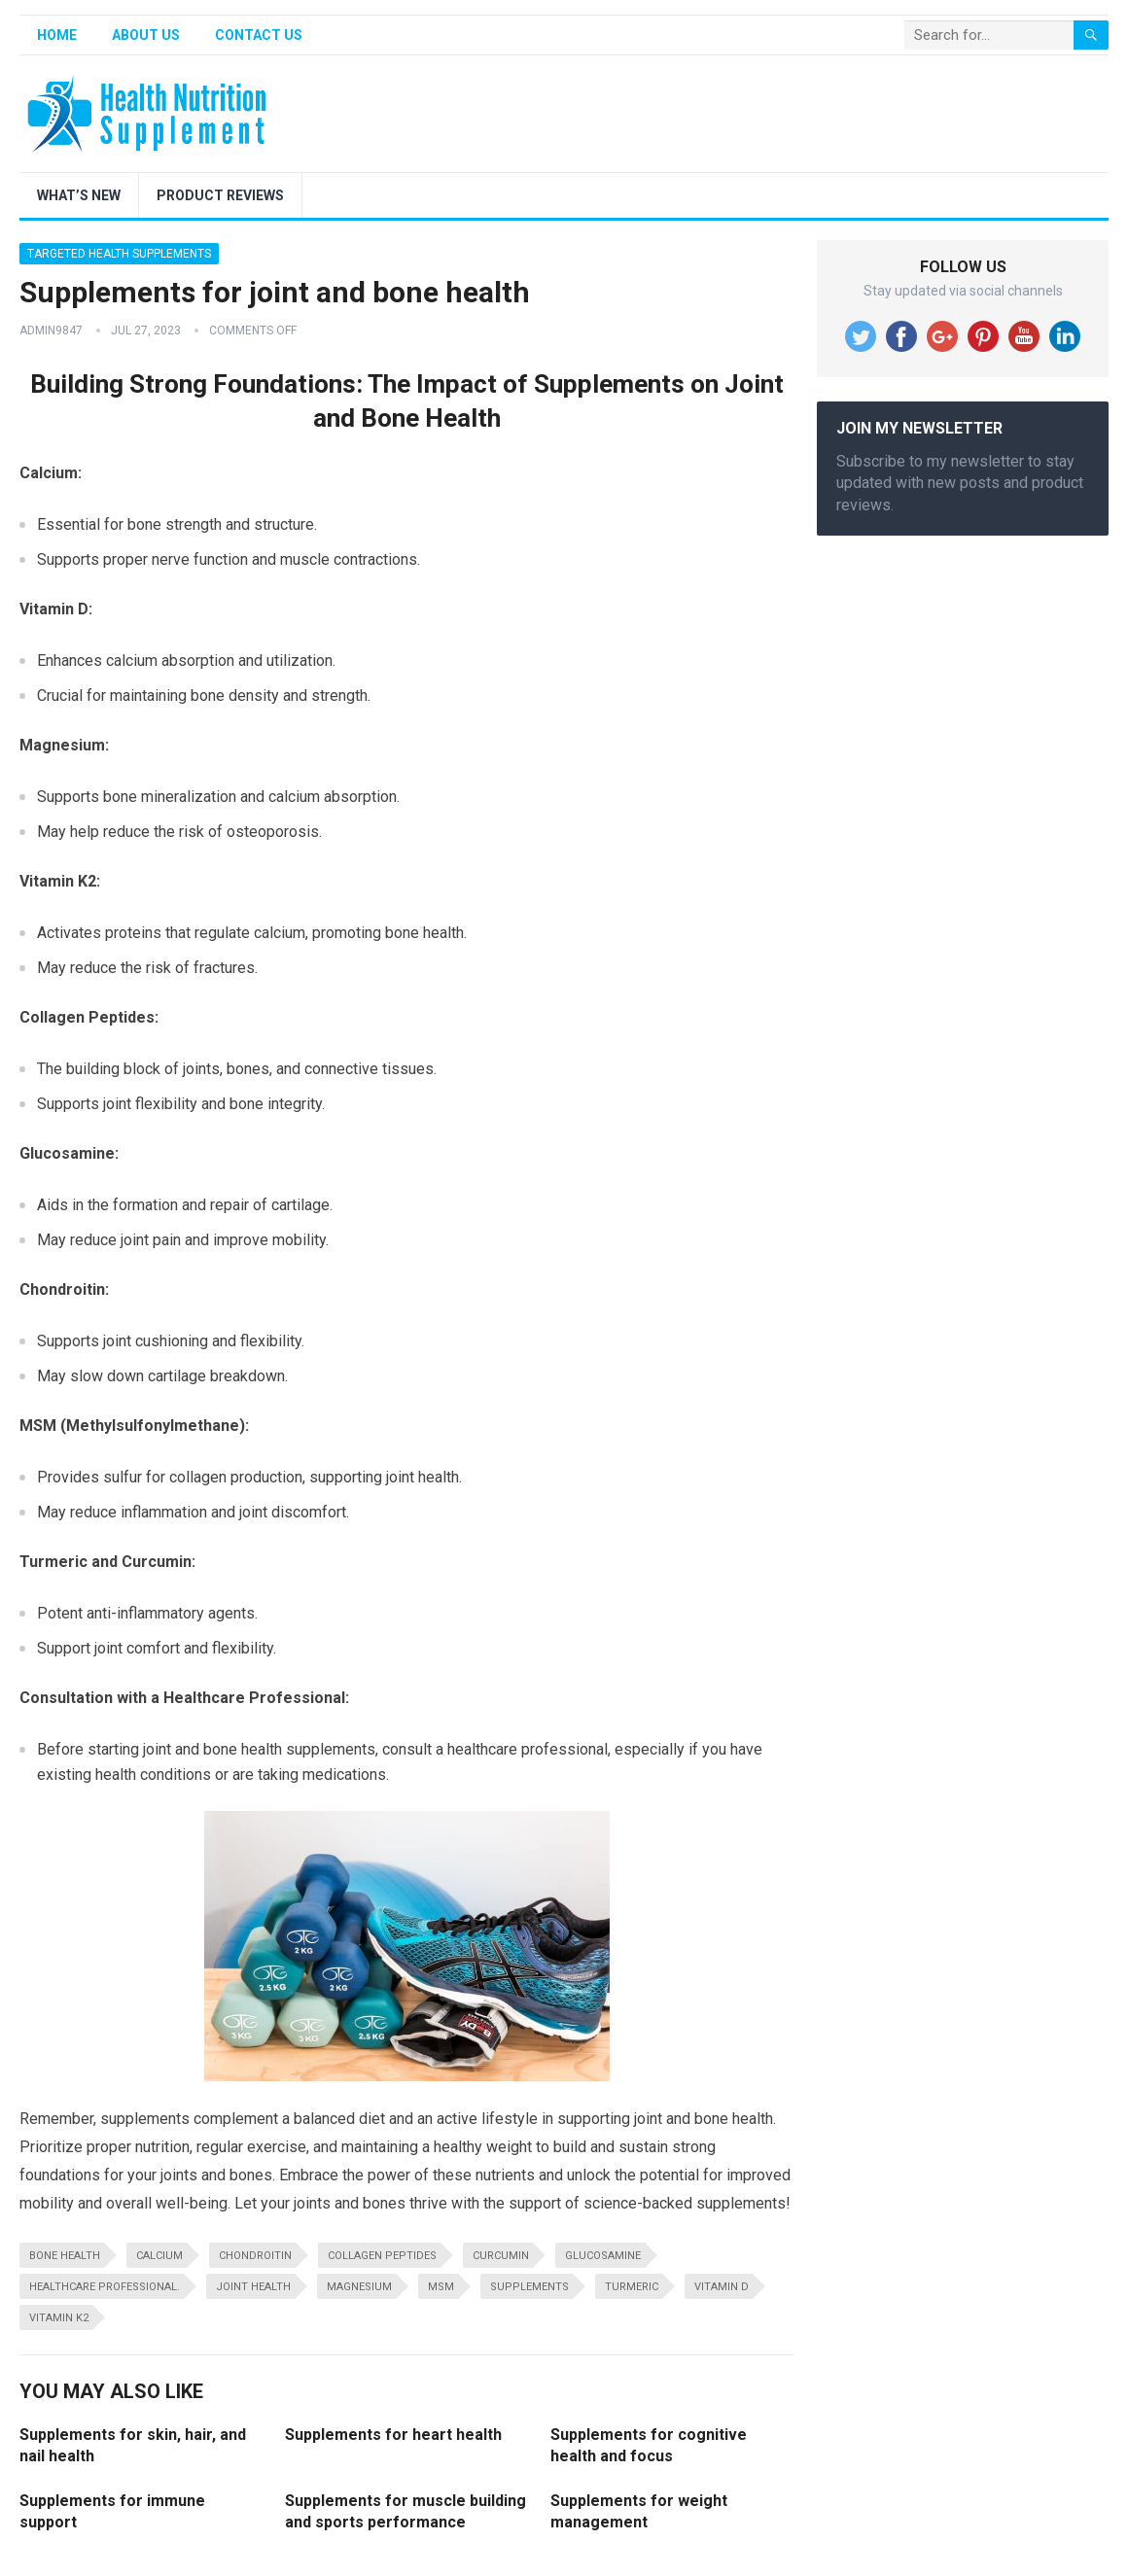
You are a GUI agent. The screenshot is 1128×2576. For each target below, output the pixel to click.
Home (57, 35)
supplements (529, 2286)
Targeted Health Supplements (119, 254)
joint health (253, 2286)
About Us (146, 35)
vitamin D (721, 2286)
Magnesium (359, 2286)
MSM (441, 2286)
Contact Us (258, 35)
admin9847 (51, 330)
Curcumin (501, 2255)
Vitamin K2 (58, 2318)
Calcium (159, 2255)
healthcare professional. (104, 2286)
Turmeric (631, 2286)
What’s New (79, 195)
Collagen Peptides (382, 2255)
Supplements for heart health (393, 2434)
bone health (64, 2255)
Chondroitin (255, 2255)
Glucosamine (603, 2255)
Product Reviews (220, 195)
